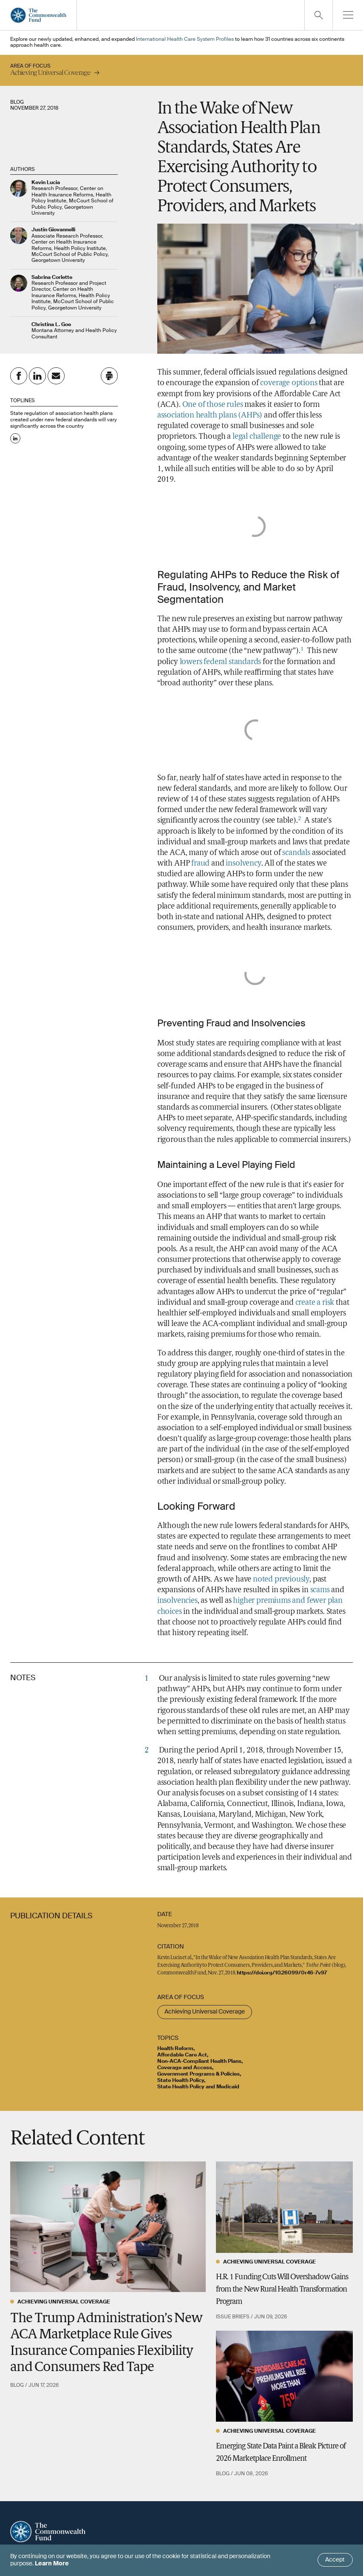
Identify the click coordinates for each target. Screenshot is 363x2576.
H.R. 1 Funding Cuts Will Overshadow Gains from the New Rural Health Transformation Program (282, 2289)
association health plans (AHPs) (209, 416)
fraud (200, 864)
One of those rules (212, 405)
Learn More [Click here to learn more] (52, 2564)
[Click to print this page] (109, 375)
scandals (295, 853)
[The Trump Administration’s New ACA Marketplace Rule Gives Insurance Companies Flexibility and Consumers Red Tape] (108, 2227)
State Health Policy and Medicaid (198, 2087)
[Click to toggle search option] (318, 15)
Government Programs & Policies (198, 2074)
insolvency (243, 864)
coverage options (288, 383)
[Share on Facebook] (18, 375)
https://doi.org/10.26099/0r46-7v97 (282, 1973)
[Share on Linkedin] (37, 375)
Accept (335, 2560)
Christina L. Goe (51, 324)
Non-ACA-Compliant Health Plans (199, 2061)
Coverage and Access (184, 2067)
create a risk (315, 1303)
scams (320, 1590)
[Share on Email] (56, 375)
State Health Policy (180, 2080)
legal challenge (257, 437)
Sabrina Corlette (51, 277)
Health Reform (175, 2048)
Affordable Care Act (182, 2055)
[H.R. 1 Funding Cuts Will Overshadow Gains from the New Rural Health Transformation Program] (284, 2207)
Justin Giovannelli (53, 230)
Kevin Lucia (45, 182)
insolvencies (177, 1601)
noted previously (281, 1580)
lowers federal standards (220, 662)
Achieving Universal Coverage (204, 2012)
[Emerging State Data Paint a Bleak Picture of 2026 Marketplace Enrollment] (284, 2376)
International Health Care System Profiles (185, 39)
